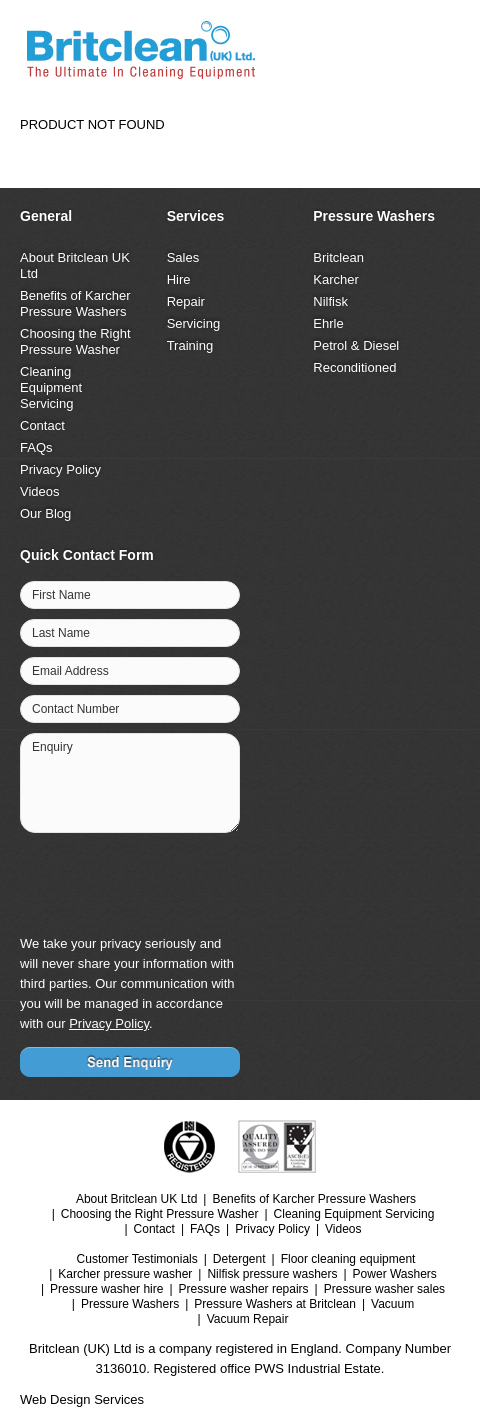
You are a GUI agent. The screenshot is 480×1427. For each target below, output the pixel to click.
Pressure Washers (130, 1304)
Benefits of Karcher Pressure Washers (75, 303)
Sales (183, 257)
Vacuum (392, 1304)
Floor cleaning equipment (348, 1259)
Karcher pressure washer (125, 1274)
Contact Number (75, 709)
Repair (186, 301)
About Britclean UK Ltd (136, 1199)
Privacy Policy (60, 469)
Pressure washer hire (106, 1289)
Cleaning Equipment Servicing (51, 387)
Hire (179, 279)
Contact (42, 425)
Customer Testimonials (137, 1259)
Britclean (338, 257)
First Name (61, 595)
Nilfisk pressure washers (272, 1274)
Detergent (239, 1259)
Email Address (70, 671)
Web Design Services (82, 1399)
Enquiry (52, 747)
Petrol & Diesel (356, 345)
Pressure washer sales (384, 1289)
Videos (40, 491)
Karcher (336, 279)
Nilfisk (330, 301)
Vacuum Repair (248, 1319)
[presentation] (170, 882)
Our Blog (45, 513)
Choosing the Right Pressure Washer (75, 341)
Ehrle (328, 323)
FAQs (36, 447)
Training (190, 345)
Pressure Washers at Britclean (275, 1304)
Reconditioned (354, 367)
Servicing (193, 323)
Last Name (61, 633)
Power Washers (395, 1274)
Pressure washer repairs (244, 1289)
